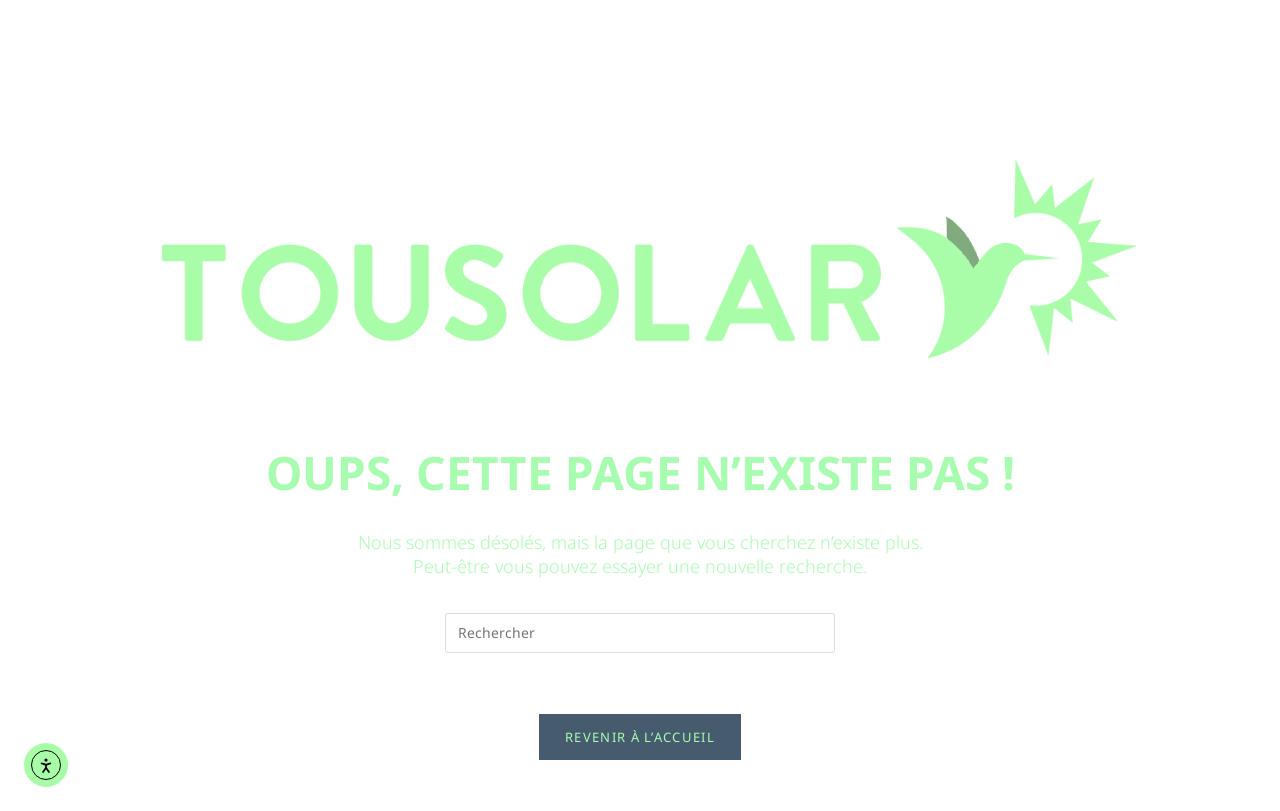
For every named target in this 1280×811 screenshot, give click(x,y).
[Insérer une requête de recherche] (640, 633)
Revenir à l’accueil (640, 737)
